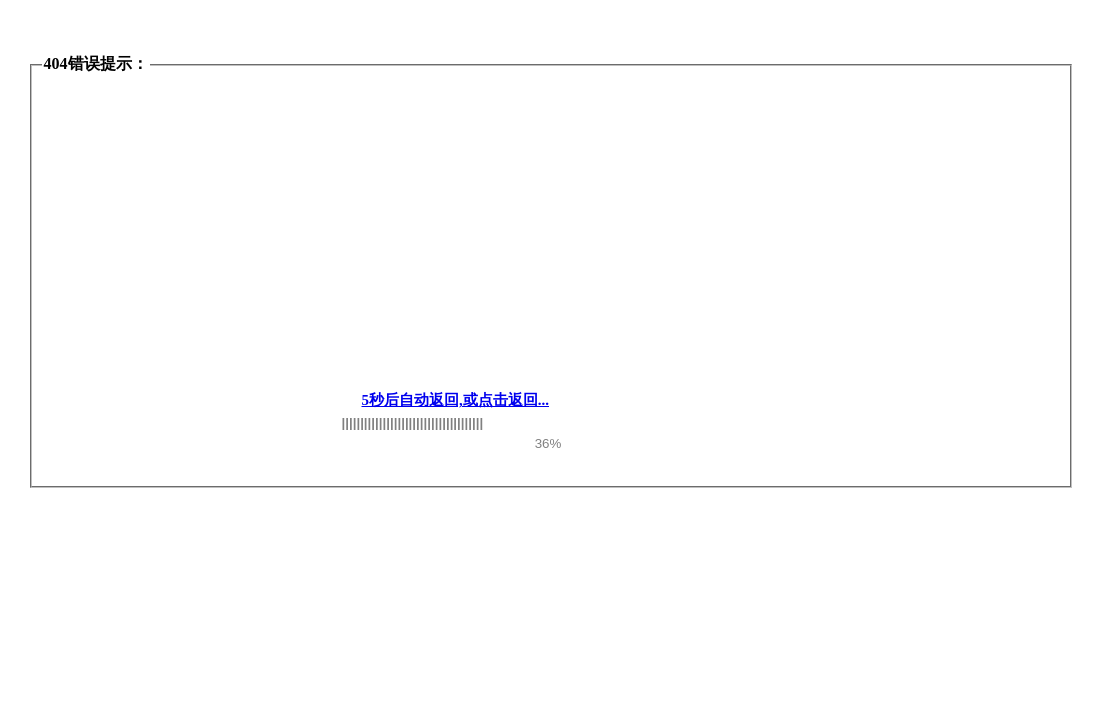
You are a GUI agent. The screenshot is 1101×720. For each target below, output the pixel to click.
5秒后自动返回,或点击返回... (456, 400)
